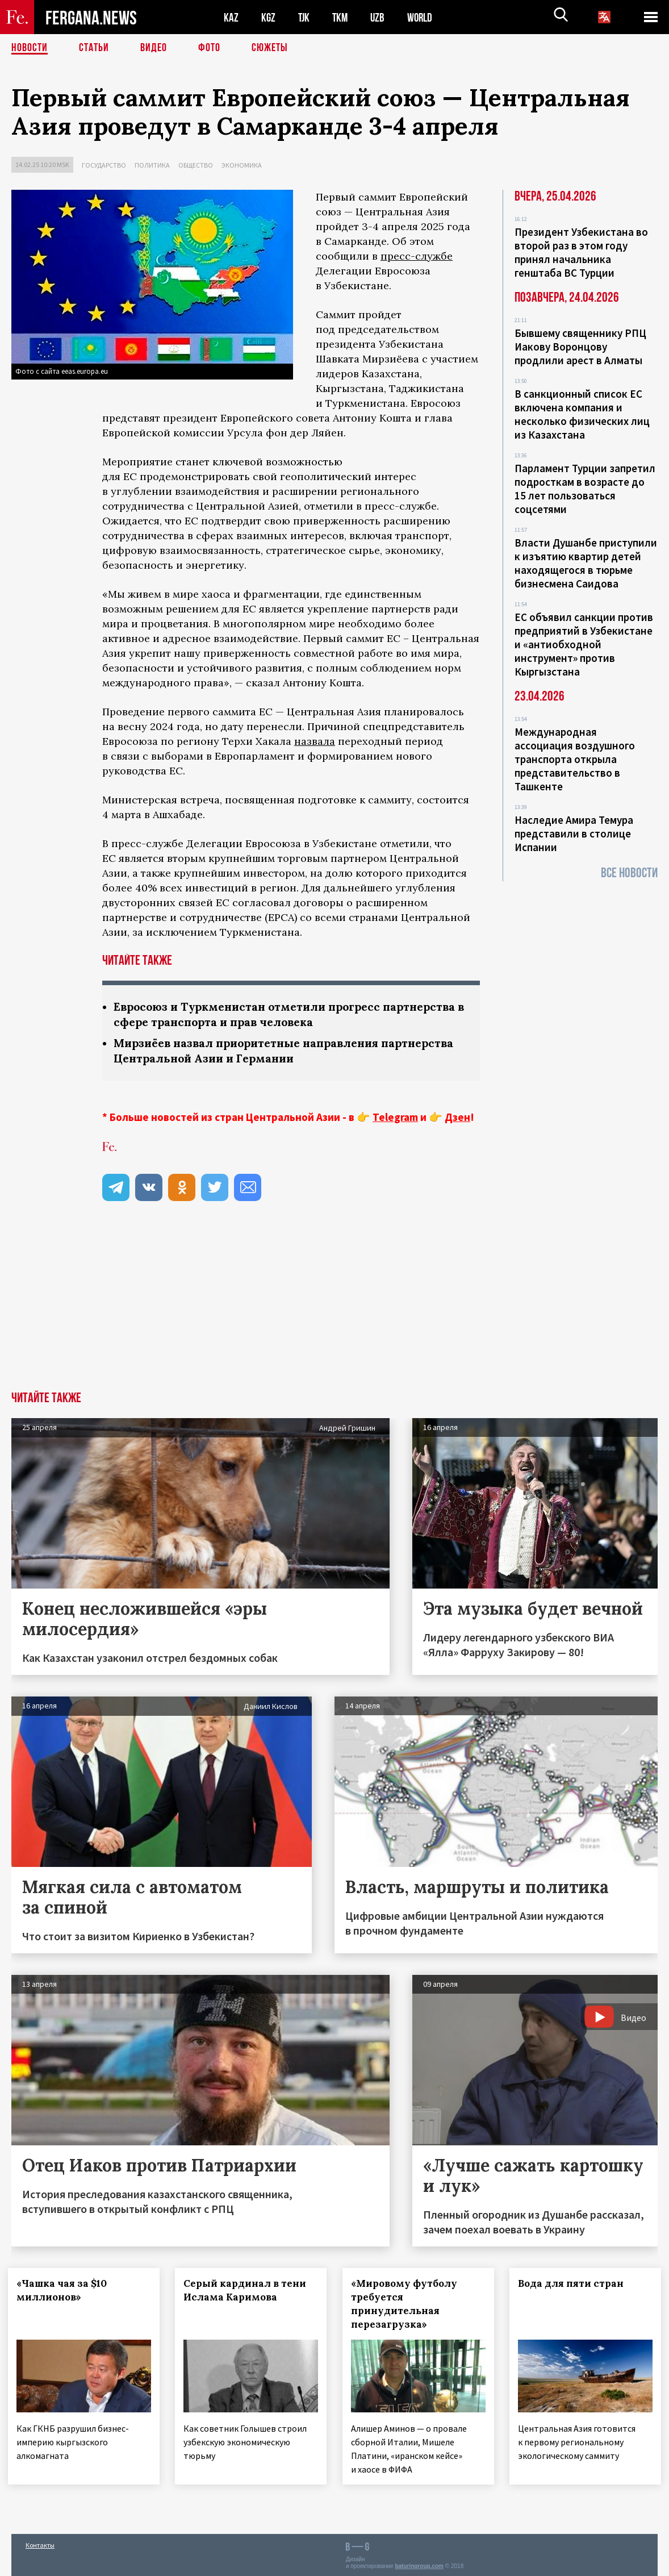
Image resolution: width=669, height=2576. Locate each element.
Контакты (40, 2543)
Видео (153, 48)
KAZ (231, 17)
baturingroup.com (419, 2564)
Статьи (94, 48)
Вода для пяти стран (575, 2283)
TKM (342, 17)
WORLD (424, 17)
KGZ (268, 17)
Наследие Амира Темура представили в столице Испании (574, 833)
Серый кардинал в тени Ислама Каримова (248, 2290)
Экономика (241, 165)
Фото (209, 48)
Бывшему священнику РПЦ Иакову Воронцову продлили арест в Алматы (580, 346)
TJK (305, 17)
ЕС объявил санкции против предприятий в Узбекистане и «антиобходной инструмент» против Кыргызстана (584, 644)
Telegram (395, 1117)
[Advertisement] (334, 1306)
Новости (29, 48)
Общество (195, 165)
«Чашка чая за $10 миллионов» (65, 2290)
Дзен (457, 1117)
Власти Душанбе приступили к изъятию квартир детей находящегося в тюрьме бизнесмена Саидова (586, 563)
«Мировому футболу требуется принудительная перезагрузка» (407, 2304)
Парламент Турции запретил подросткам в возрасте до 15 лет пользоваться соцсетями (585, 488)
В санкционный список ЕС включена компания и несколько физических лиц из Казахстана (582, 414)
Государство (104, 165)
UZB (380, 17)
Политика (152, 165)
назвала (314, 741)
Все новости (629, 873)
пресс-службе (417, 255)
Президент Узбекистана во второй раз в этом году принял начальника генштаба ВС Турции (581, 252)
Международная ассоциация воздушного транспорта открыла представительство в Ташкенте (575, 759)
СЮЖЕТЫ (270, 48)
